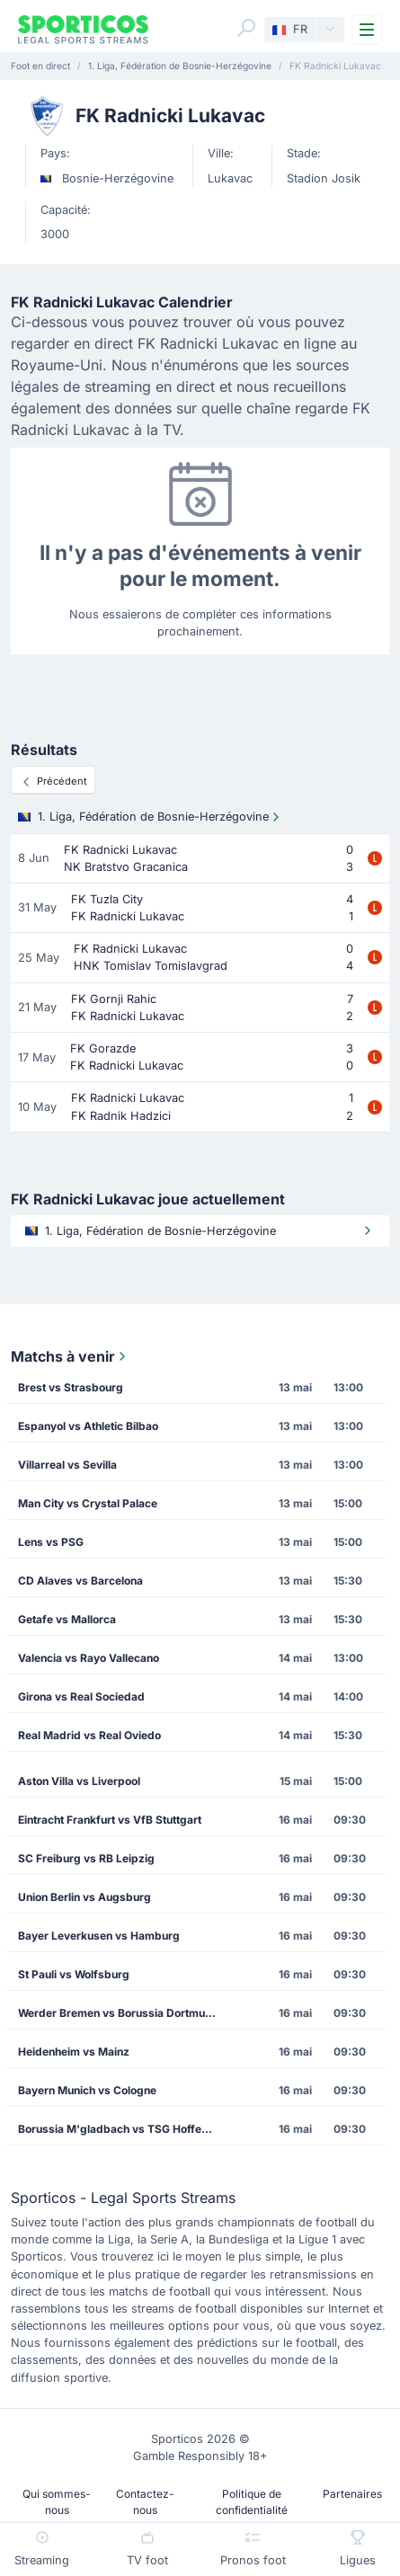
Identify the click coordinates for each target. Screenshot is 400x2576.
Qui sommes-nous (56, 2502)
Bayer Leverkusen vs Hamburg (99, 1935)
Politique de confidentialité (252, 2502)
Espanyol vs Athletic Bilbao (88, 1426)
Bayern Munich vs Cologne (87, 2090)
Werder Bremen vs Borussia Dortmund (118, 2013)
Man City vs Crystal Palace (87, 1503)
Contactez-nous (145, 2502)
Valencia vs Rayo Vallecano (88, 1658)
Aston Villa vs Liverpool (79, 1781)
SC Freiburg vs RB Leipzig (86, 1858)
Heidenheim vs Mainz (73, 2051)
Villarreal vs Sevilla (67, 1464)
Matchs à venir (70, 1356)
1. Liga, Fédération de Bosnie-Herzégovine (150, 817)
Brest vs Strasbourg (70, 1387)
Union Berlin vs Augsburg (84, 1897)
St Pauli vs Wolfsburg (73, 1974)
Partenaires (352, 2493)
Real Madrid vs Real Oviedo (89, 1735)
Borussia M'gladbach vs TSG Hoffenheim (123, 2129)
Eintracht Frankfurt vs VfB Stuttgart (109, 1819)
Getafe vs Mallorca (67, 1619)
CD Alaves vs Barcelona (80, 1580)
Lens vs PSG (51, 1542)
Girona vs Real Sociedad (81, 1696)
